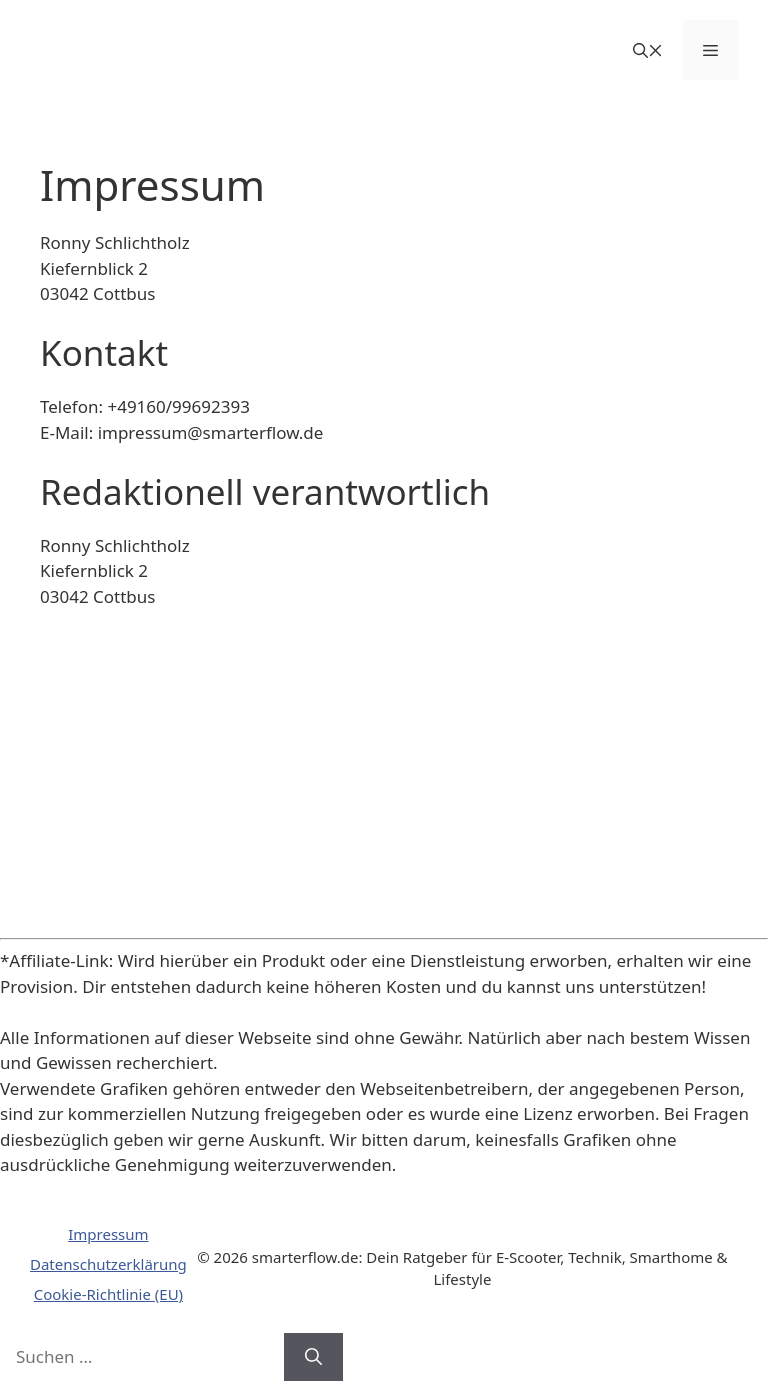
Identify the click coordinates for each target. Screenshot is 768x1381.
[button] (648, 50)
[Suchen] (313, 1357)
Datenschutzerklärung (108, 1264)
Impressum (108, 1234)
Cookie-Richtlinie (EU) (108, 1294)
